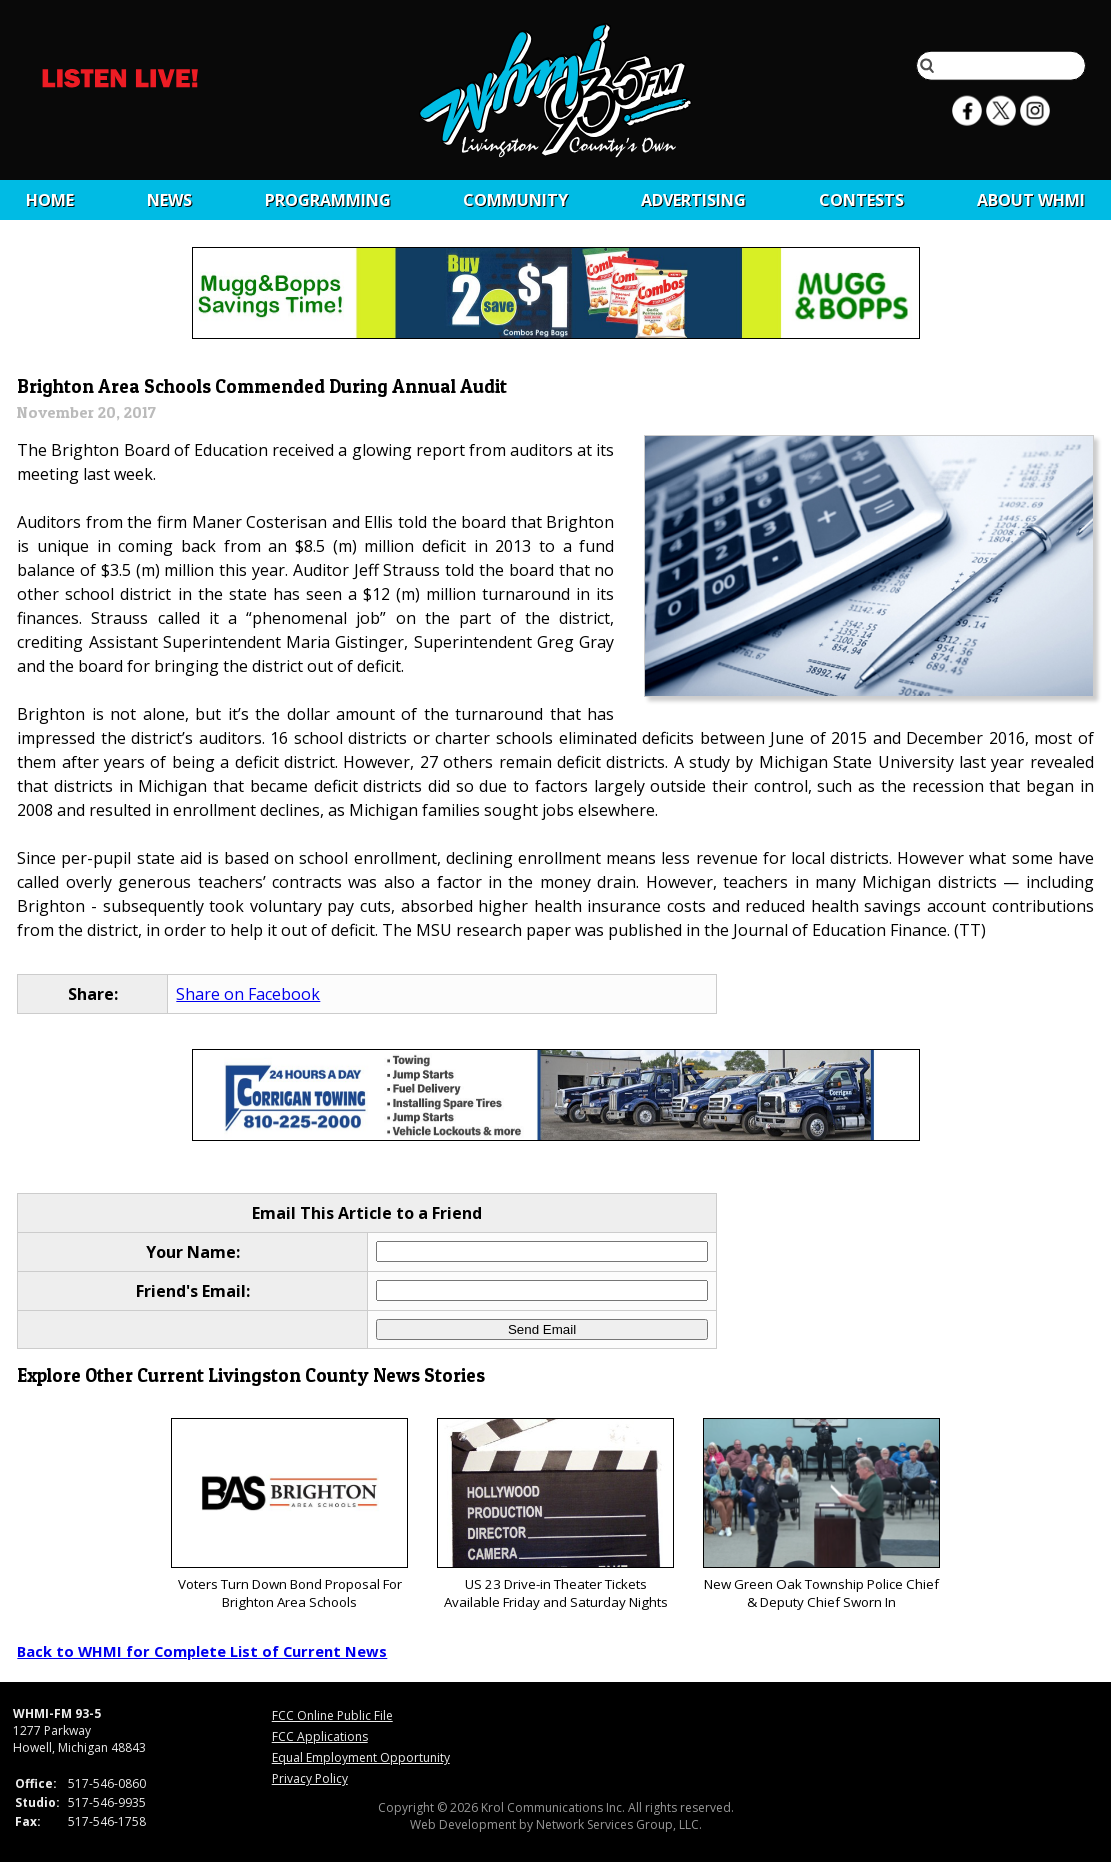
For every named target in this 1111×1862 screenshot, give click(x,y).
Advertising (693, 200)
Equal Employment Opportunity (361, 1757)
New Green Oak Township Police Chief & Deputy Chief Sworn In (821, 1514)
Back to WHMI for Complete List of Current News (202, 1651)
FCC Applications (320, 1736)
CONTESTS (861, 200)
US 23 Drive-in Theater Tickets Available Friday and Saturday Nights (555, 1514)
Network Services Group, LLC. (619, 1824)
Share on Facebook (248, 994)
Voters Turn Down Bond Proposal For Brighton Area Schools (289, 1514)
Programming (328, 200)
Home (50, 200)
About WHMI (1031, 200)
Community (515, 200)
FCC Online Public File (332, 1715)
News (169, 200)
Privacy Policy (310, 1778)
